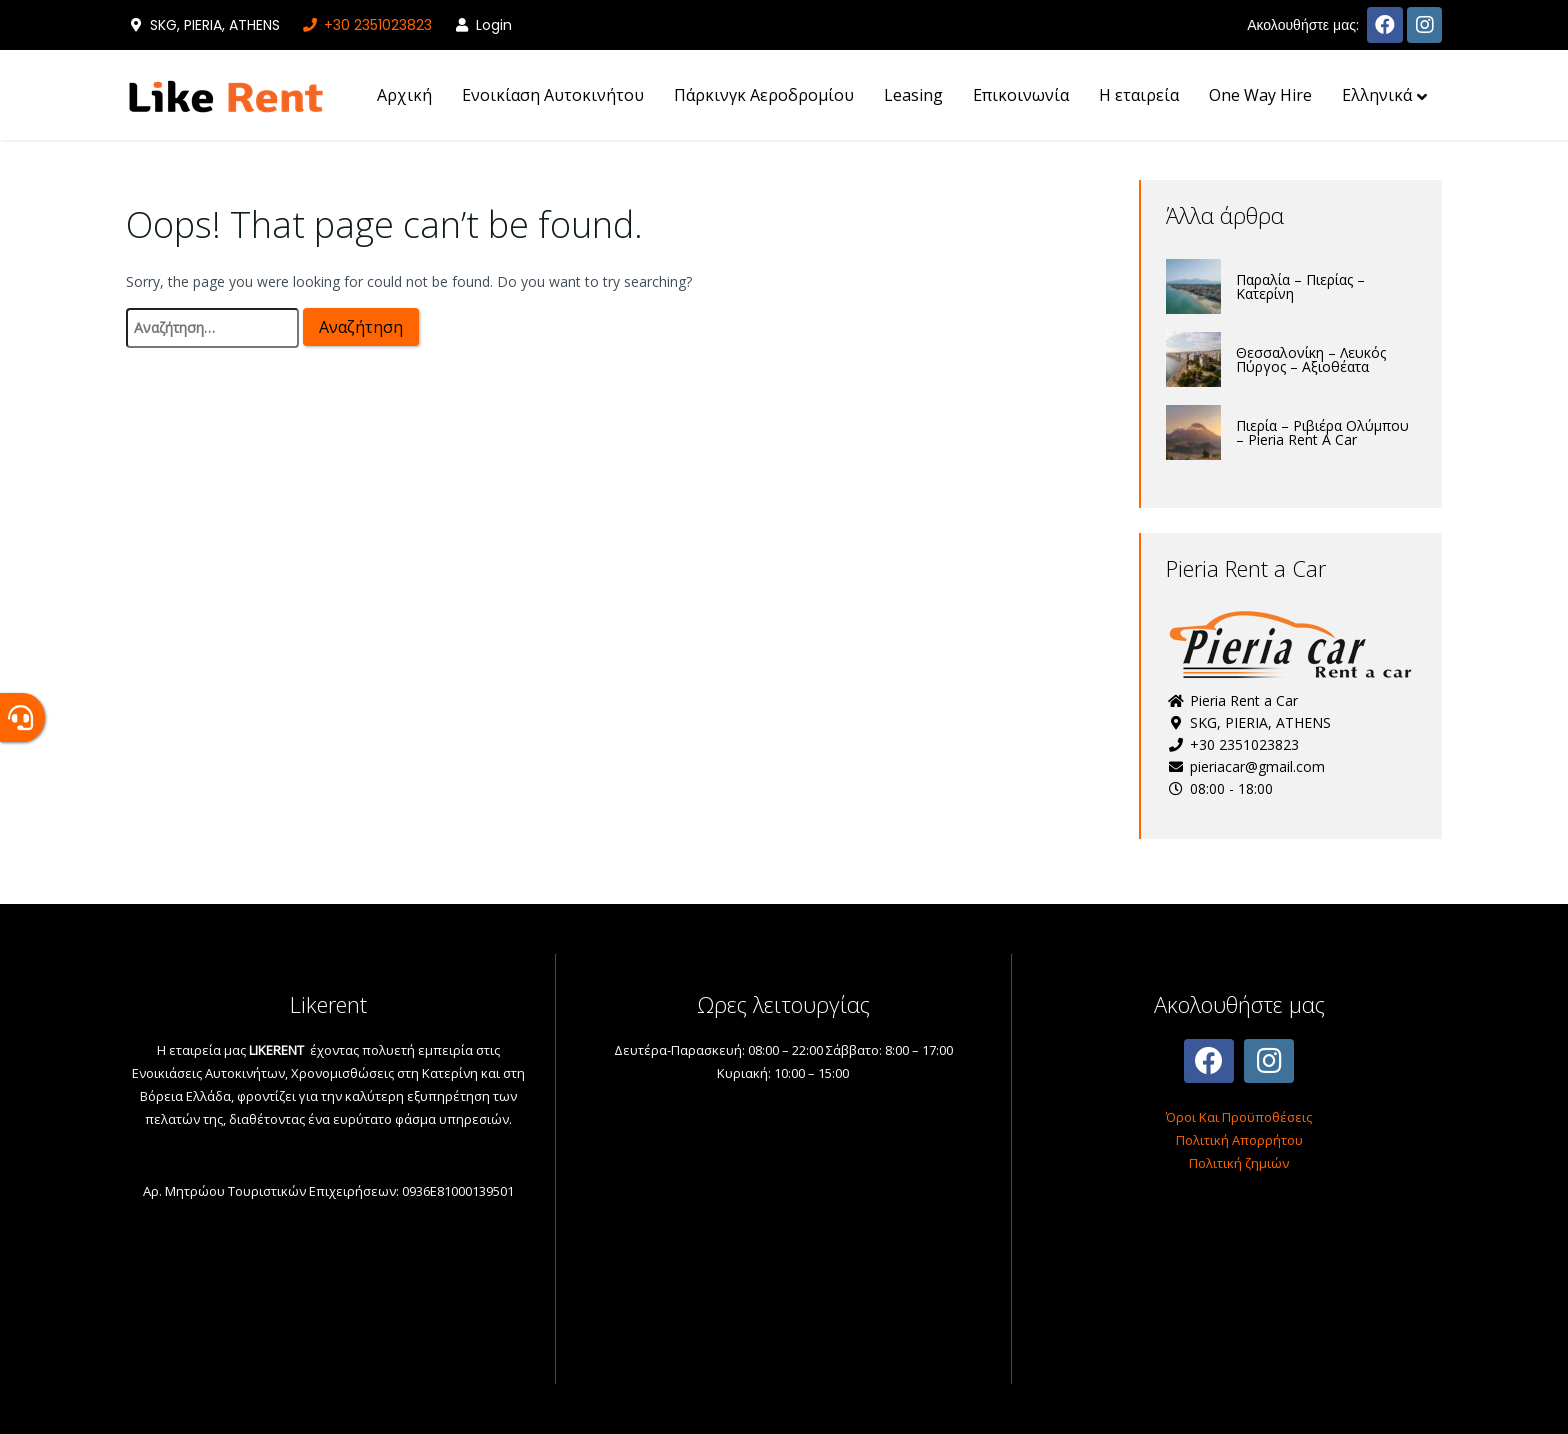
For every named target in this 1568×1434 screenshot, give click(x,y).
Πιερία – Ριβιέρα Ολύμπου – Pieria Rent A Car (1322, 432)
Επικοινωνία (1021, 95)
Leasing (913, 95)
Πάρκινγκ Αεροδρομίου (764, 95)
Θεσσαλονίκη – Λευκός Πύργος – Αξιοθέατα (1311, 359)
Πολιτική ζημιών (1239, 1163)
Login (482, 25)
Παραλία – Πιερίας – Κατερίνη (1300, 286)
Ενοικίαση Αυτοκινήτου (553, 95)
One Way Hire (1260, 95)
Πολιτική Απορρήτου (1239, 1140)
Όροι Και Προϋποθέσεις (1239, 1117)
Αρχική (404, 95)
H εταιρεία (1139, 95)
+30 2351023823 (366, 25)
